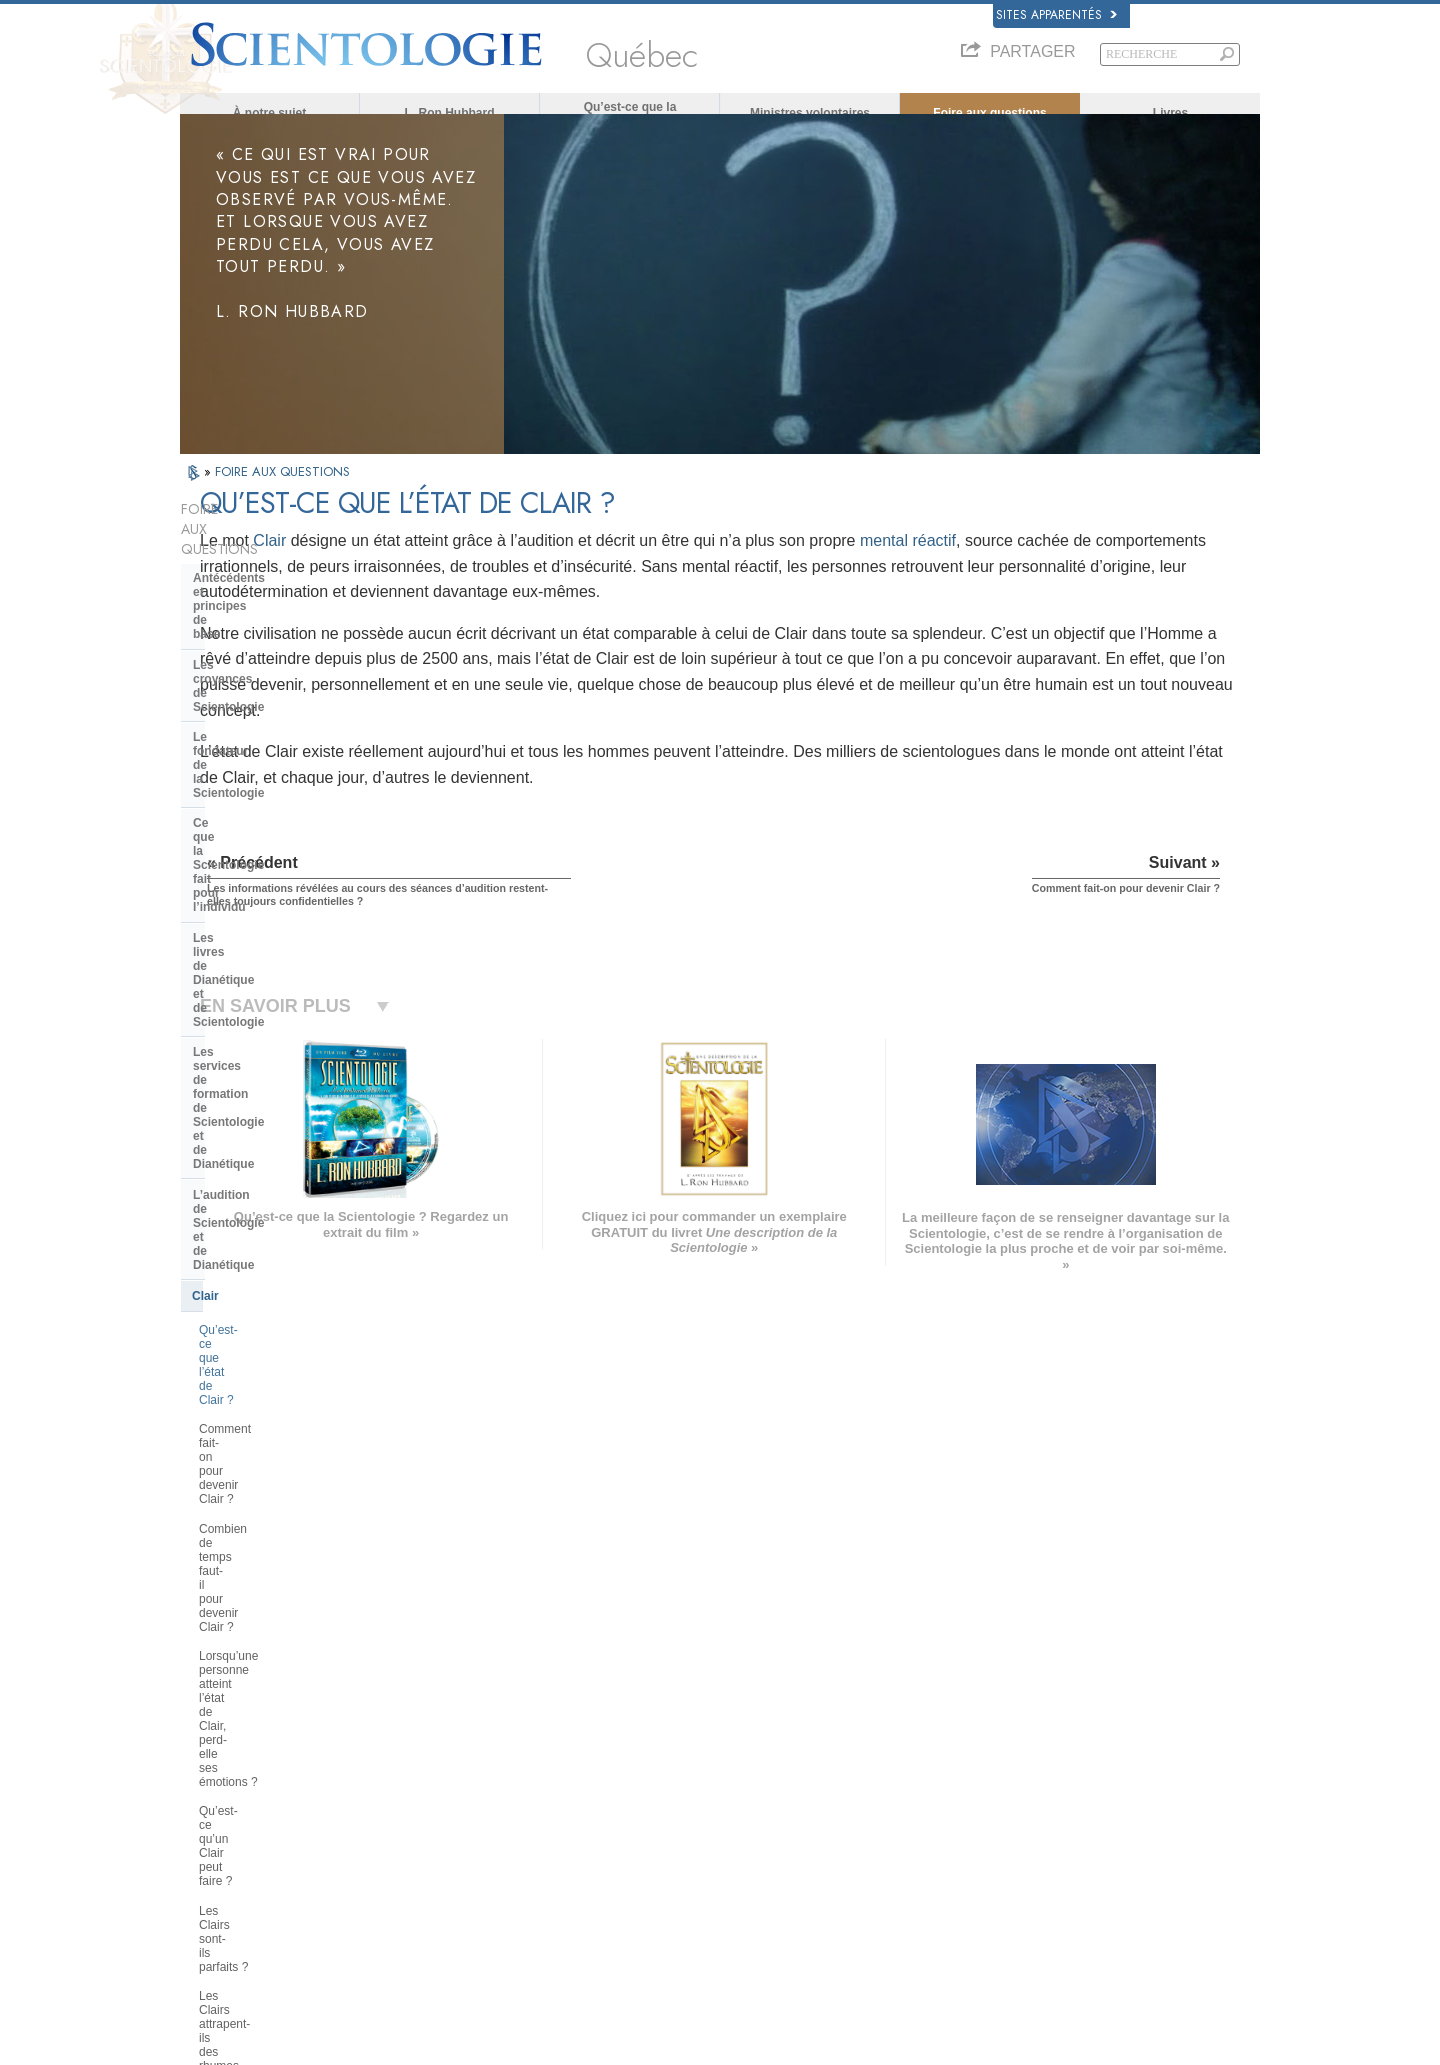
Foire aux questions (989, 113)
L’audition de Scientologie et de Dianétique (283, 787)
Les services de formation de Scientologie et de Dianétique (276, 743)
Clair (489, 558)
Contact (693, 1863)
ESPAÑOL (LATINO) (462, 1782)
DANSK (209, 1762)
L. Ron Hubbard (450, 113)
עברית (208, 1803)
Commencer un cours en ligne (1037, 1805)
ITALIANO (436, 1840)
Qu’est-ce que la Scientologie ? (630, 113)
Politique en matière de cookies (971, 2044)
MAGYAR (435, 1724)
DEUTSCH (216, 1902)
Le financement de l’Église (268, 1499)
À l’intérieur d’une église (262, 1245)
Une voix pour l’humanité (734, 1747)
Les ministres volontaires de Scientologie (1063, 1825)
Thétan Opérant (237, 1184)
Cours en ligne (709, 1825)
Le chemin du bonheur (1018, 1882)
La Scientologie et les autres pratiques (274, 1326)
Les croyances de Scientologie (280, 587)
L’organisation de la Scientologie (286, 1364)
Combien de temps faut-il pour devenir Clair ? (279, 940)
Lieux (687, 1882)
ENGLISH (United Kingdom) (258, 1743)
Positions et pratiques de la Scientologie (271, 1282)
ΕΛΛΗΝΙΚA (440, 1820)
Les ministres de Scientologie (277, 1214)
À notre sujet (269, 113)
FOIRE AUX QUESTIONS (282, 489)
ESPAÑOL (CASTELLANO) (479, 1801)
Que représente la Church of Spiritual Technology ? (273, 1462)
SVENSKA (438, 1762)
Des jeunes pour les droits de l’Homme (1058, 1940)
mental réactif (1128, 558)
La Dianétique (998, 1728)
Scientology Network (1014, 1747)
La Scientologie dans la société (282, 1530)
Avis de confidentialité (832, 2044)
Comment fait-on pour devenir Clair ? (278, 896)
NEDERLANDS (227, 1882)
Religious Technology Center (275, 1424)
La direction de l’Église (258, 1394)
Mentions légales (1218, 2044)
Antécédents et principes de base (288, 556)
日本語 (206, 1825)
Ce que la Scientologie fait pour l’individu (282, 654)
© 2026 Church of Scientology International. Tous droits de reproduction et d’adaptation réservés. (416, 2044)
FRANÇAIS (218, 1782)
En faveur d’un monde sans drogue (1049, 1902)
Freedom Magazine (1011, 1863)
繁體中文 (212, 1863)
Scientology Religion (1014, 1767)
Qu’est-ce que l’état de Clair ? (278, 860)
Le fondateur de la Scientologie (282, 617)
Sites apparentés (1056, 15)
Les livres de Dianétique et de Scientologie (277, 699)
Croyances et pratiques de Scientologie (769, 1728)
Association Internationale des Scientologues (1073, 1844)
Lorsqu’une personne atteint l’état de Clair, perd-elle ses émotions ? (288, 983)
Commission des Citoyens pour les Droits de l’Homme (1072, 1967)
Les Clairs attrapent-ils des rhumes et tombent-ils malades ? (291, 1085)
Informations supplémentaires (746, 1844)
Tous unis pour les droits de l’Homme (1054, 1921)
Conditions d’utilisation (1112, 2044)
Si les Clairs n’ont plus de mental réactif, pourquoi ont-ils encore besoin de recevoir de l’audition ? (286, 1135)
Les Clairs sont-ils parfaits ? (272, 1049)
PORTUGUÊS (446, 1859)
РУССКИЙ (216, 1844)
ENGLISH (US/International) (259, 1724)
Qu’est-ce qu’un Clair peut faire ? (286, 1019)
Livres (1170, 113)
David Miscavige (1004, 1786)
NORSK (431, 1743)
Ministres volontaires (810, 113)
